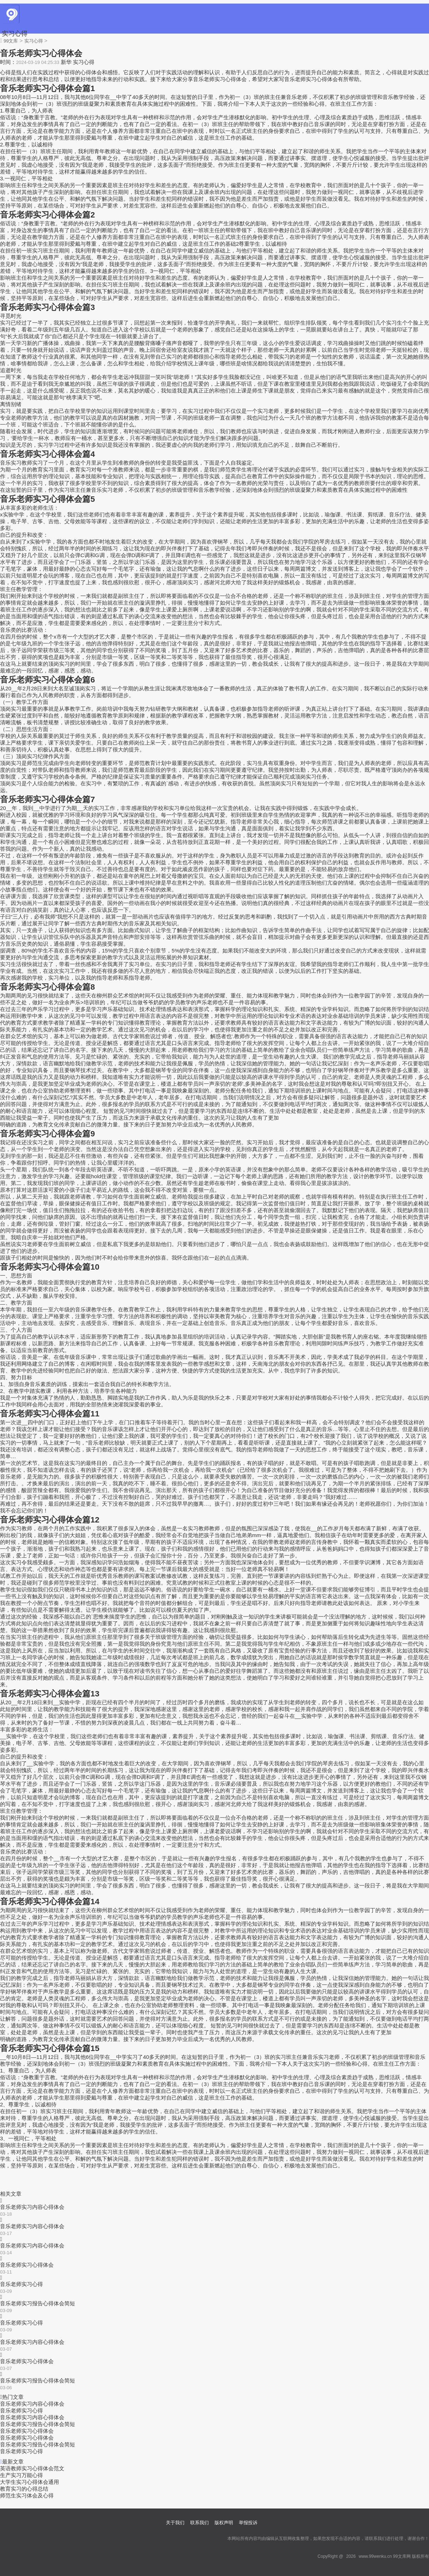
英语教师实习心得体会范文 (32, 2468)
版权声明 (223, 2522)
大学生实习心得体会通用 (29, 2482)
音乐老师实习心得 (21, 2284)
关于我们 (175, 2522)
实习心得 (15, 33)
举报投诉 (248, 2522)
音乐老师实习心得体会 (27, 2265)
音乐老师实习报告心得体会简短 (37, 2303)
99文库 (11, 41)
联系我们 (199, 2522)
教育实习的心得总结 (24, 2489)
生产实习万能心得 (21, 2475)
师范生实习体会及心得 (27, 2495)
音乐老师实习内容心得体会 (32, 2207)
